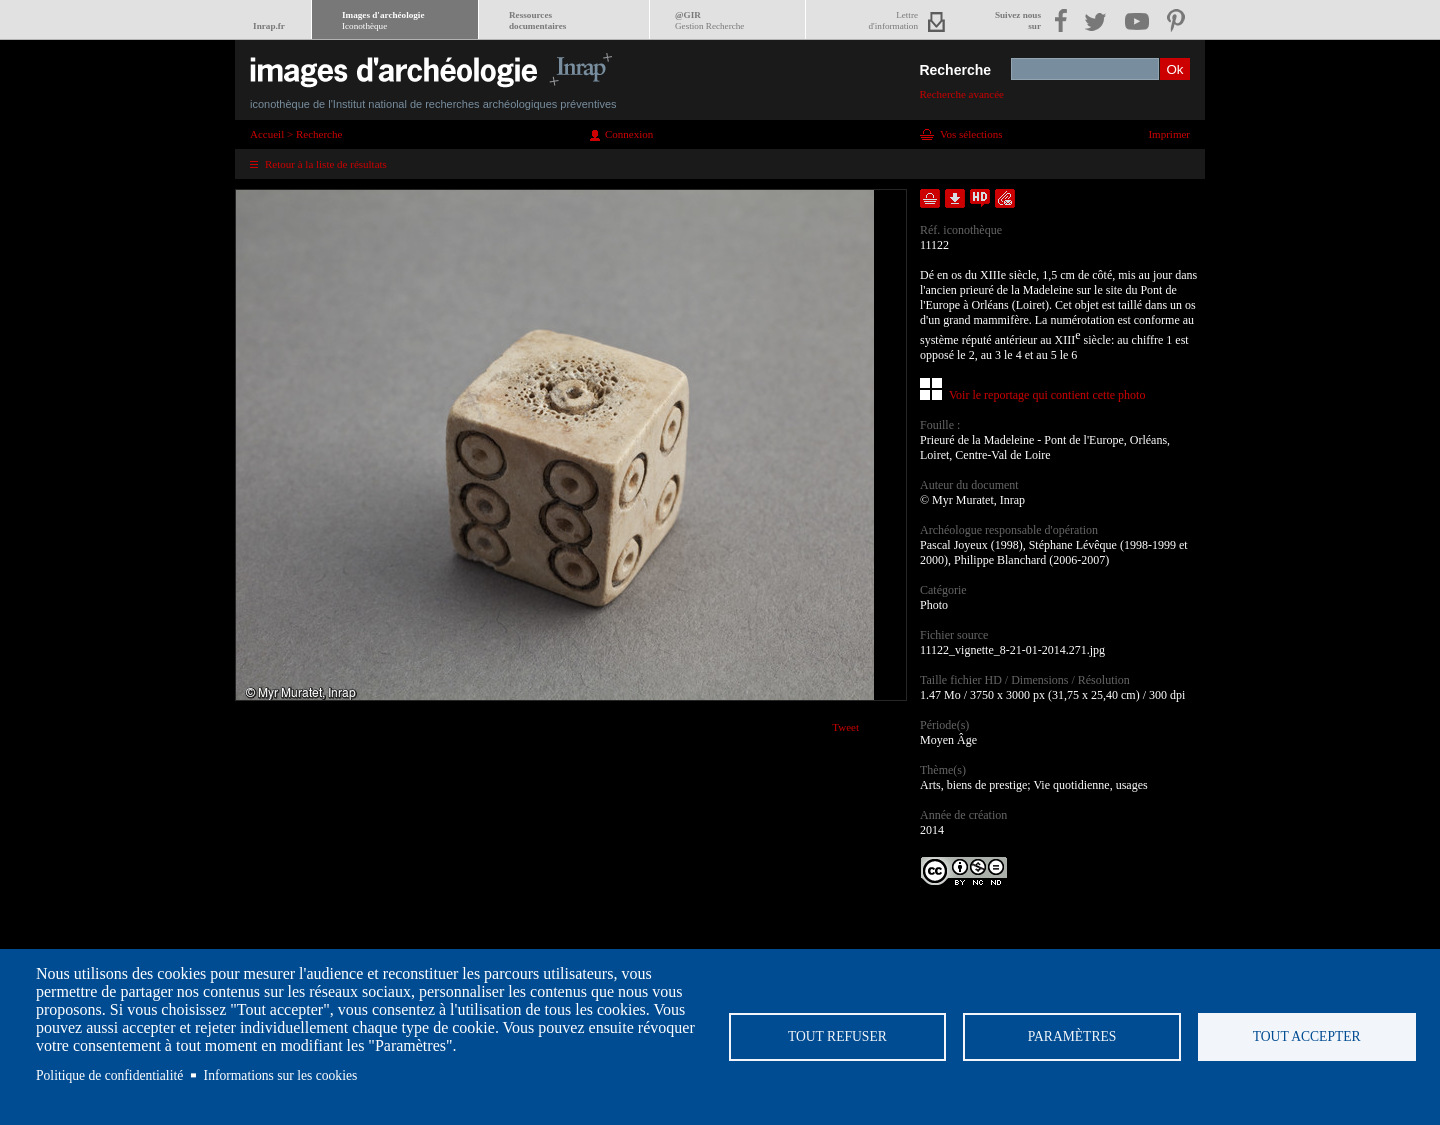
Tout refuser (837, 1036)
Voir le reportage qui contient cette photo (1047, 395)
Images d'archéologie (383, 20)
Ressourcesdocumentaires (537, 20)
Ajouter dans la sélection (930, 198)
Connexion (629, 134)
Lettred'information (893, 20)
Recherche (955, 70)
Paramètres (1072, 1036)
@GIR (709, 20)
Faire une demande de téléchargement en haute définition (980, 198)
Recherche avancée (961, 94)
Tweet (845, 727)
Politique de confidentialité (109, 1075)
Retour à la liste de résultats (326, 164)
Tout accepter (1307, 1036)
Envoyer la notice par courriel (1005, 198)
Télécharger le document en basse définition (955, 198)
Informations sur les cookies (281, 1075)
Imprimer (1169, 134)
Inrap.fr (269, 26)
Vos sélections (971, 134)
